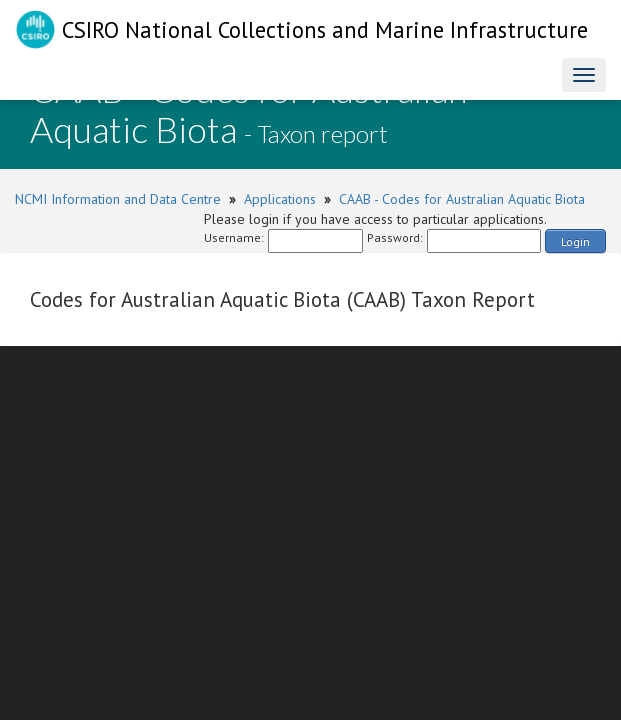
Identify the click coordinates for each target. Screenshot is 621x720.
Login (575, 241)
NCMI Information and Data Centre (118, 199)
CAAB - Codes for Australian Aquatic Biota (462, 199)
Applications (280, 199)
